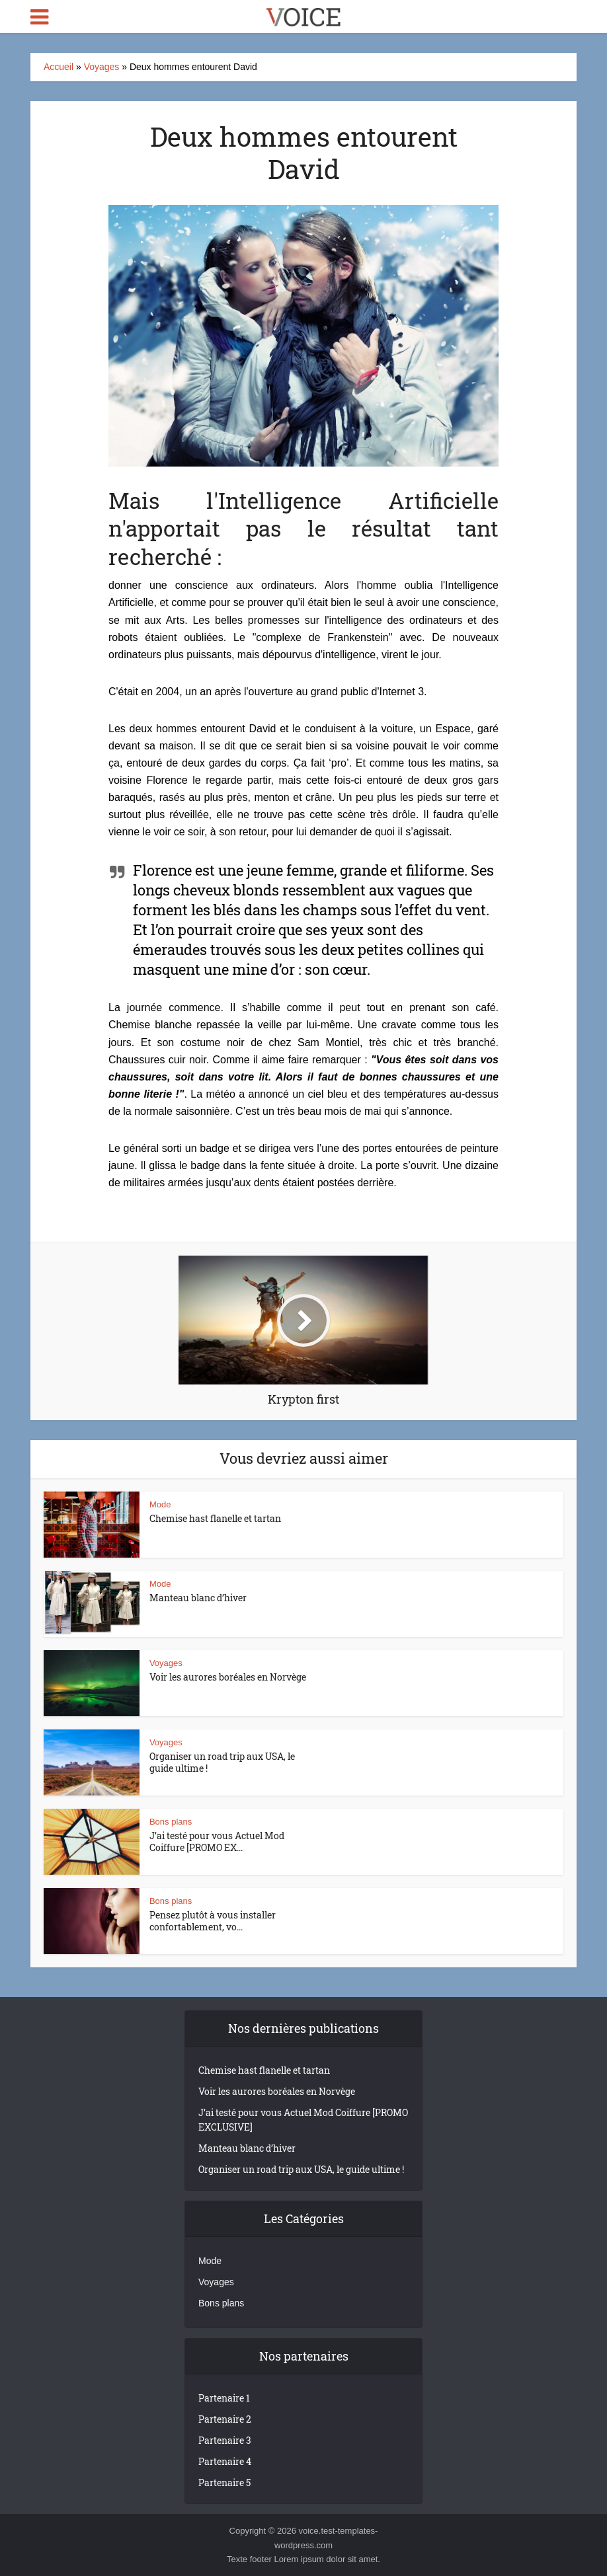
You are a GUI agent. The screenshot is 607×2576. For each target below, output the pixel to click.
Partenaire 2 (224, 2419)
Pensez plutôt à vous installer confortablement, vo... (212, 1921)
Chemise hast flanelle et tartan (215, 1518)
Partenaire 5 (224, 2482)
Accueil (58, 66)
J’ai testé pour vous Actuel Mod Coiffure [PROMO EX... (216, 1841)
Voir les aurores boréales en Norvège (227, 1677)
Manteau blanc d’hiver (198, 1597)
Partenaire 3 (224, 2440)
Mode (160, 1504)
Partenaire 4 (224, 2461)
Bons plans (170, 1822)
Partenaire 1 (224, 2398)
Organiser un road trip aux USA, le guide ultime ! (222, 1762)
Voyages (102, 66)
